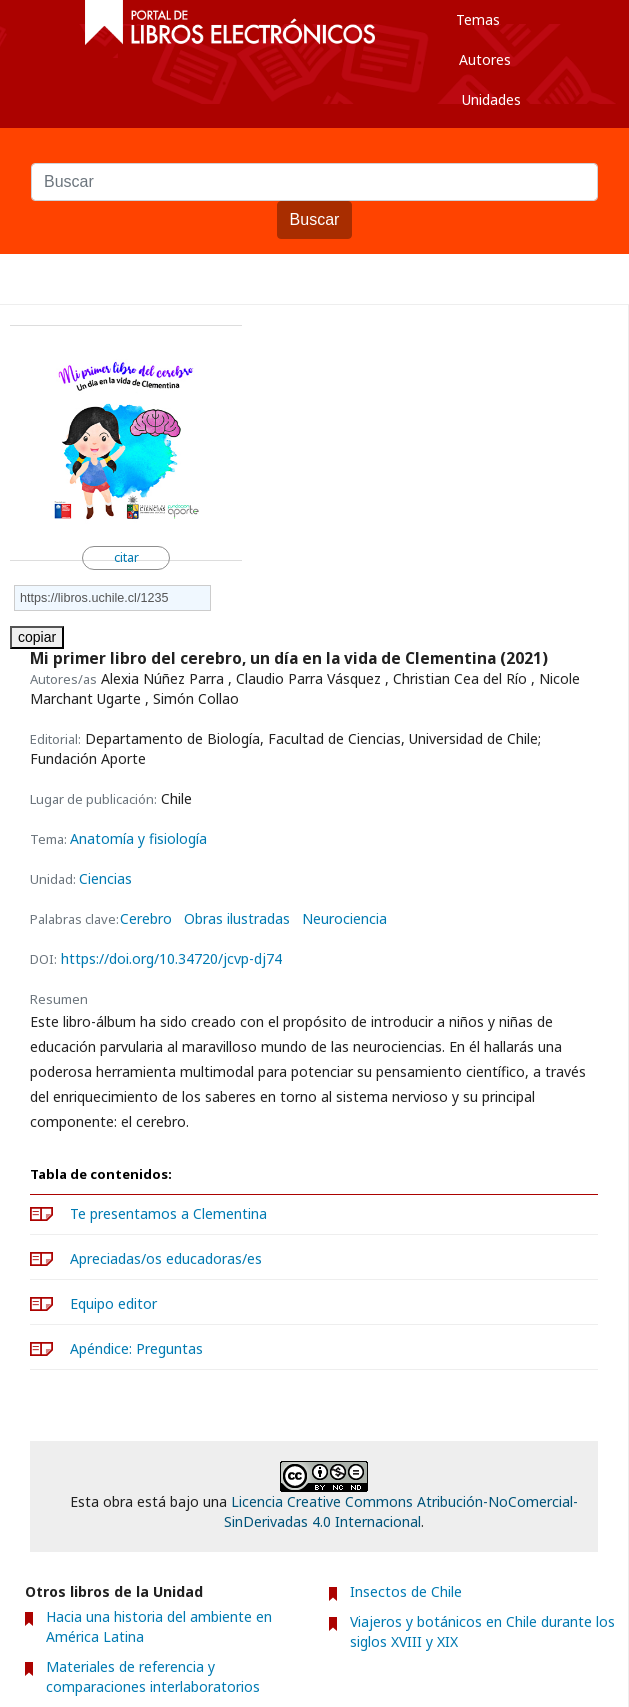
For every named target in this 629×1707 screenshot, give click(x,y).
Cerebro (146, 919)
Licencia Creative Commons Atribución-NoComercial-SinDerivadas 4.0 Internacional (401, 1511)
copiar (37, 637)
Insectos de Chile (406, 1591)
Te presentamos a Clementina (168, 1213)
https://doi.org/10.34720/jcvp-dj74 (171, 958)
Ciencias (105, 878)
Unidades (491, 99)
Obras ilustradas (237, 919)
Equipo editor (113, 1303)
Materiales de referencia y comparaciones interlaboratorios (153, 1676)
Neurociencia (344, 919)
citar (126, 557)
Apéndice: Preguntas (136, 1348)
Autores (485, 59)
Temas (478, 19)
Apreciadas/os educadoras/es (166, 1258)
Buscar (314, 153)
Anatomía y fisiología (138, 838)
